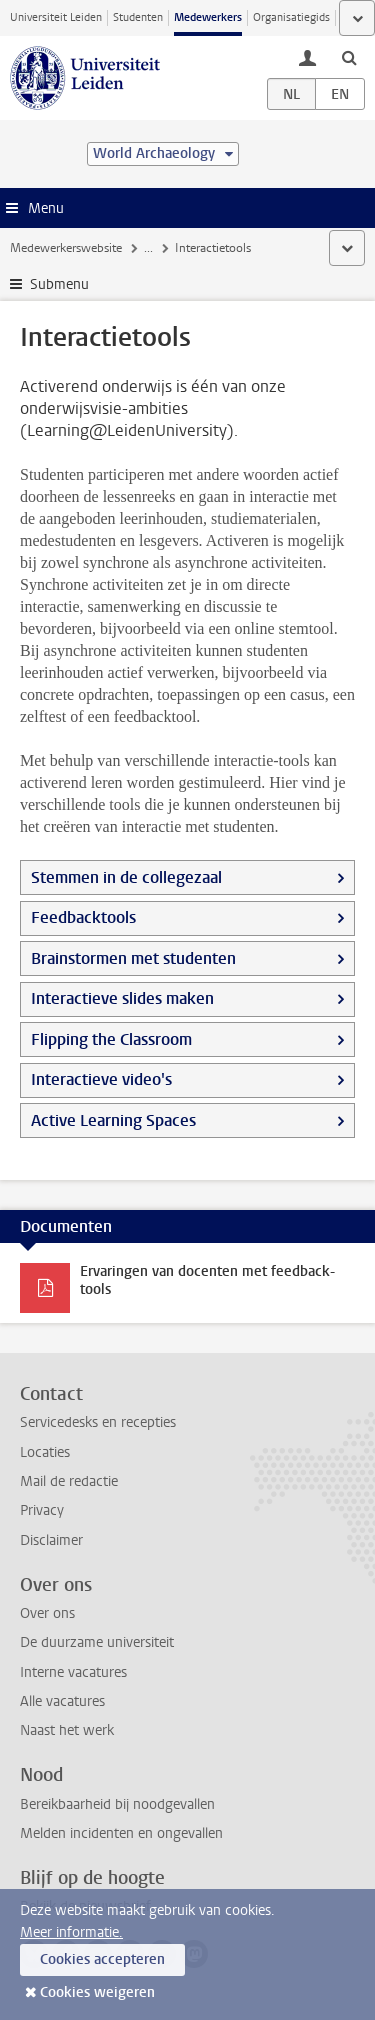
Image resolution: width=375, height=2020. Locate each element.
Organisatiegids (291, 17)
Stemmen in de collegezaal (126, 877)
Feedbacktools (83, 917)
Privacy (42, 1510)
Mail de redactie (69, 1481)
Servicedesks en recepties (98, 1422)
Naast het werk (67, 1730)
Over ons (47, 1613)
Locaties (45, 1452)
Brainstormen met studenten (133, 958)
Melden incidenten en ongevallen (121, 1833)
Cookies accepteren (102, 1959)
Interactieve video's (101, 1079)
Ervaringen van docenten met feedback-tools (207, 1280)
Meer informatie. (71, 1932)
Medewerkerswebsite (66, 248)
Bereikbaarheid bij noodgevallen (117, 1804)
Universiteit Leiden (56, 17)
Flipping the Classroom (111, 1039)
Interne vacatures (73, 1672)
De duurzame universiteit (97, 1642)
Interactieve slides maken (122, 998)
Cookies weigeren (97, 1992)
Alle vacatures (62, 1701)
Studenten (138, 17)
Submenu (59, 284)
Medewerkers (208, 17)
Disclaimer (51, 1540)
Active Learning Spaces (113, 1120)
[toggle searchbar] (349, 57)
